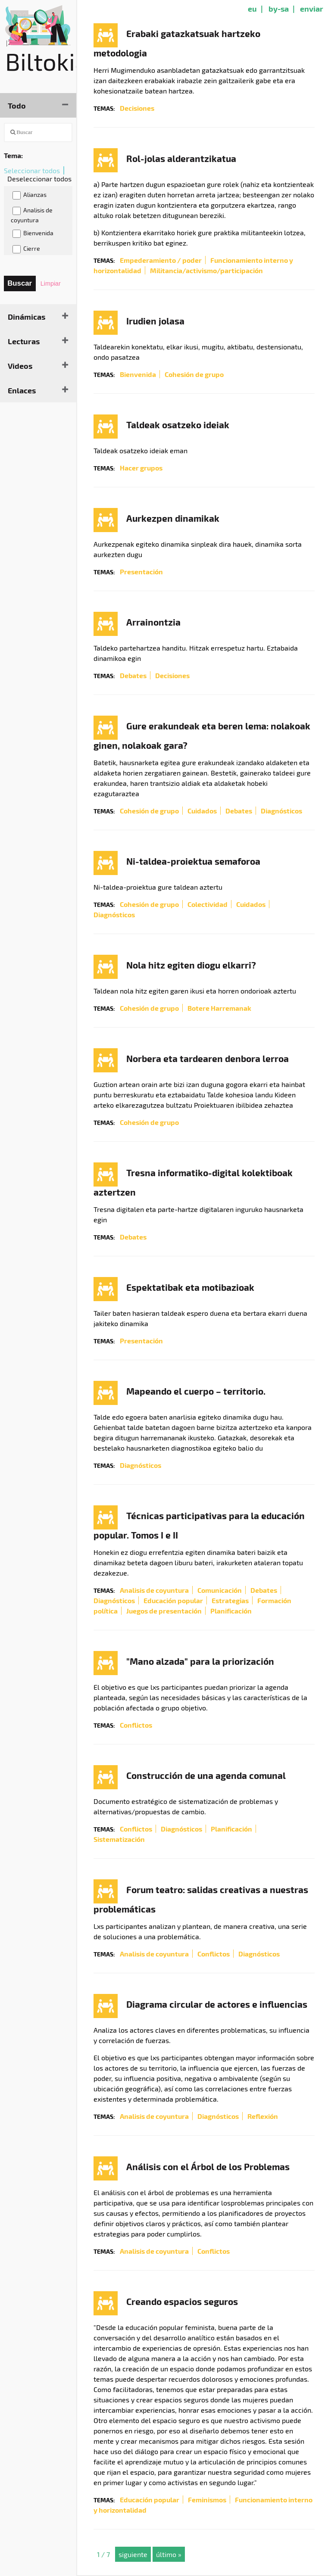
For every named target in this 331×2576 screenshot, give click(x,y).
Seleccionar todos (32, 170)
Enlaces (22, 390)
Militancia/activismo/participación (206, 270)
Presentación (141, 571)
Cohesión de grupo (194, 374)
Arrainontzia (153, 622)
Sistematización (119, 1839)
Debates (133, 675)
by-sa (279, 8)
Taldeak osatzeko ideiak (177, 424)
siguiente (133, 2554)
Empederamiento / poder (161, 260)
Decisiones (137, 108)
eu (252, 8)
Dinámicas (26, 316)
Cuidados (202, 811)
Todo (17, 105)
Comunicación (219, 1590)
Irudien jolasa (155, 320)
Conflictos (136, 1725)
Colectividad (207, 904)
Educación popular (173, 1600)
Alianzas (29, 195)
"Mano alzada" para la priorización (200, 1661)
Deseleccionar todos (39, 178)
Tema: (13, 155)
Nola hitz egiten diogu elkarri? (191, 964)
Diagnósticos (281, 811)
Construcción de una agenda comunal (206, 1775)
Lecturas (24, 341)
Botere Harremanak (219, 1008)
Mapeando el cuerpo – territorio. (195, 1391)
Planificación (231, 1611)
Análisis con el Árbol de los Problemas (208, 2166)
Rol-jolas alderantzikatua (181, 158)
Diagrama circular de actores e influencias (216, 2004)
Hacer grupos (141, 468)
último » (168, 2554)
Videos (20, 365)
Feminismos (207, 2499)
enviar (311, 8)
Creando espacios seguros (182, 2301)
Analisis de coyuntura (32, 215)
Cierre (26, 249)
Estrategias (230, 1600)
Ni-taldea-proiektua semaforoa (193, 861)
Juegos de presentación (164, 1611)
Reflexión (262, 2116)
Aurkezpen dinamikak (172, 518)
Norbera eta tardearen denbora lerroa (207, 1058)
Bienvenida (32, 233)
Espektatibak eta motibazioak (190, 1287)
